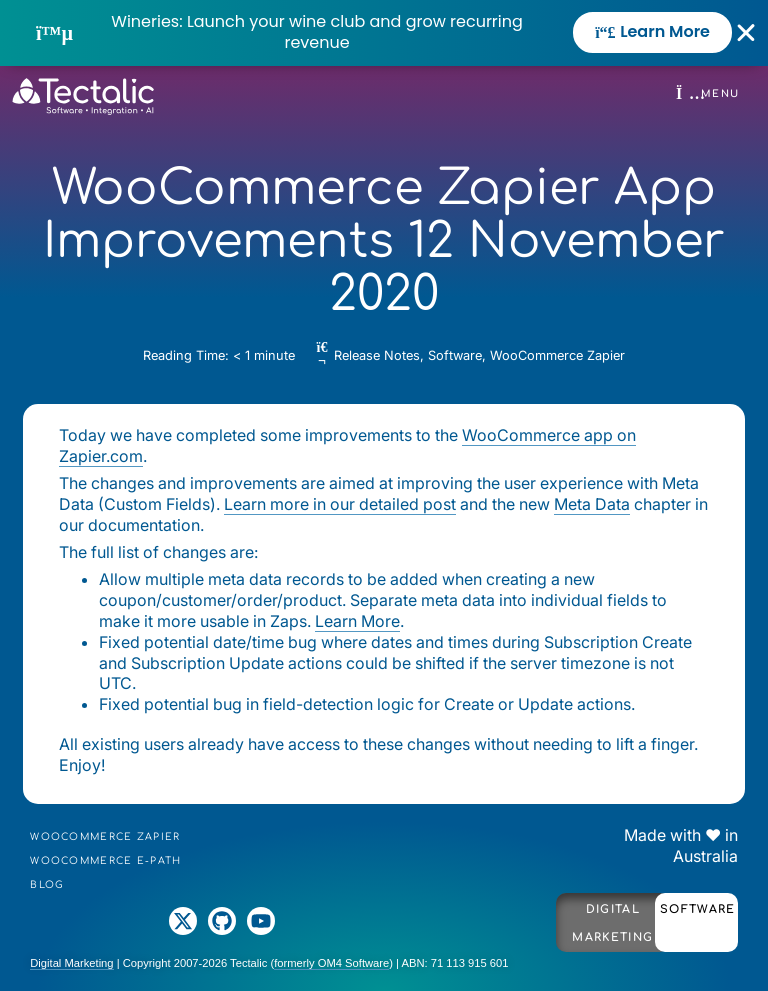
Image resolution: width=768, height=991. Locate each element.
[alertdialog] (384, 33)
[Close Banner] (746, 33)
